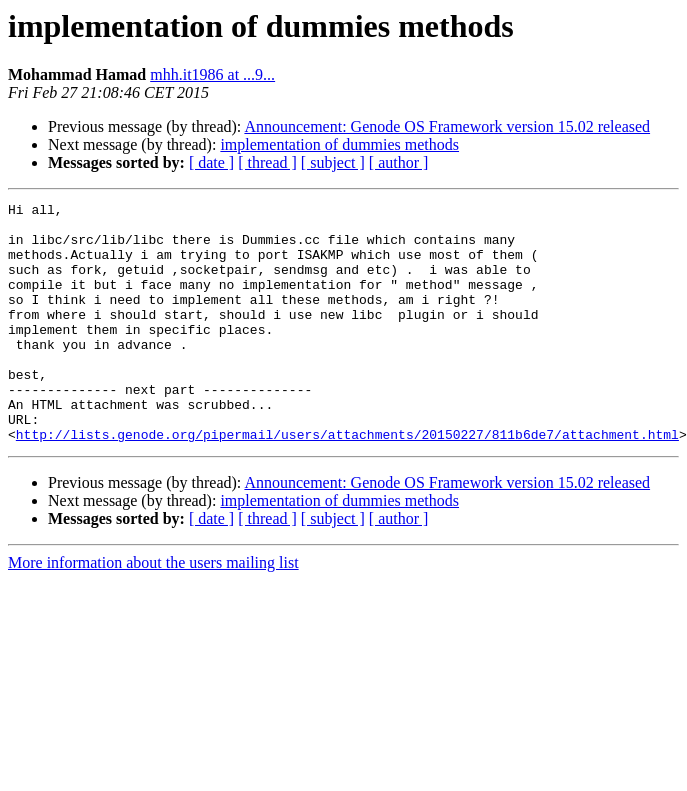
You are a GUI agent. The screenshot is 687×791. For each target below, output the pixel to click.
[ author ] (399, 162)
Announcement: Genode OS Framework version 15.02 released (447, 126)
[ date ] (211, 162)
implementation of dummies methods (339, 144)
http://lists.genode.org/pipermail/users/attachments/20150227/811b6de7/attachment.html (347, 482)
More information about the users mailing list (153, 610)
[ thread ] (267, 162)
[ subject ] (333, 162)
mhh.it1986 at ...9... (212, 74)
